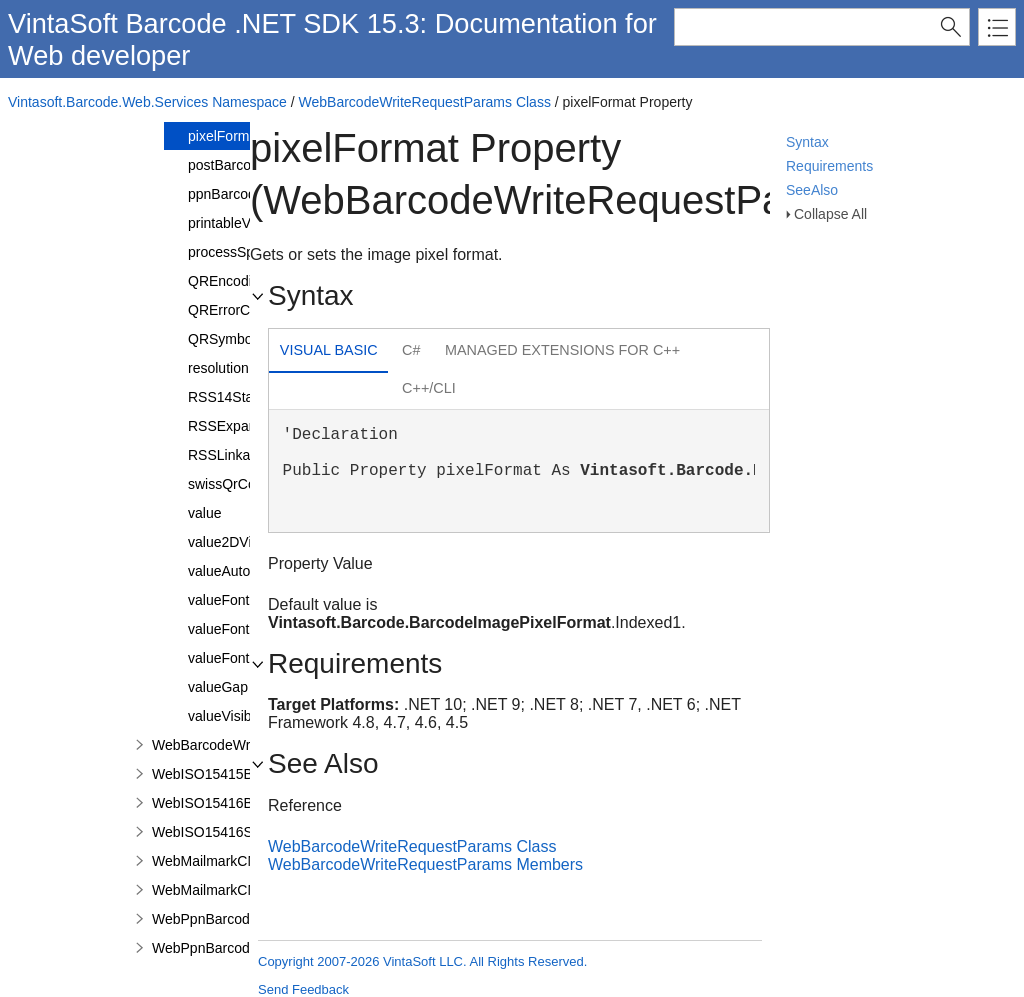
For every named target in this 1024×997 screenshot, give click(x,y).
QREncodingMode (245, 281)
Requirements (829, 166)
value (204, 513)
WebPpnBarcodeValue (222, 948)
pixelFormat (224, 136)
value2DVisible (234, 542)
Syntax (807, 142)
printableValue (232, 223)
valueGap (218, 687)
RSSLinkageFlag (240, 455)
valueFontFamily (239, 629)
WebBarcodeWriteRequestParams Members (425, 864)
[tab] (328, 352)
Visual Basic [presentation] (329, 350)
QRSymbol (222, 339)
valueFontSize (232, 658)
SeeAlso (812, 190)
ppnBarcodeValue (243, 194)
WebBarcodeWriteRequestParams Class (425, 102)
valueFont (218, 600)
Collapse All (830, 214)
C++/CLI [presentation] (429, 388)
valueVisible (225, 716)
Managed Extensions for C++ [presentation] (562, 350)
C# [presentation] (411, 350)
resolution (218, 368)
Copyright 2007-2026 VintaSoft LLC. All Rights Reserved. (422, 961)
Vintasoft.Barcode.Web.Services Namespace (147, 102)
